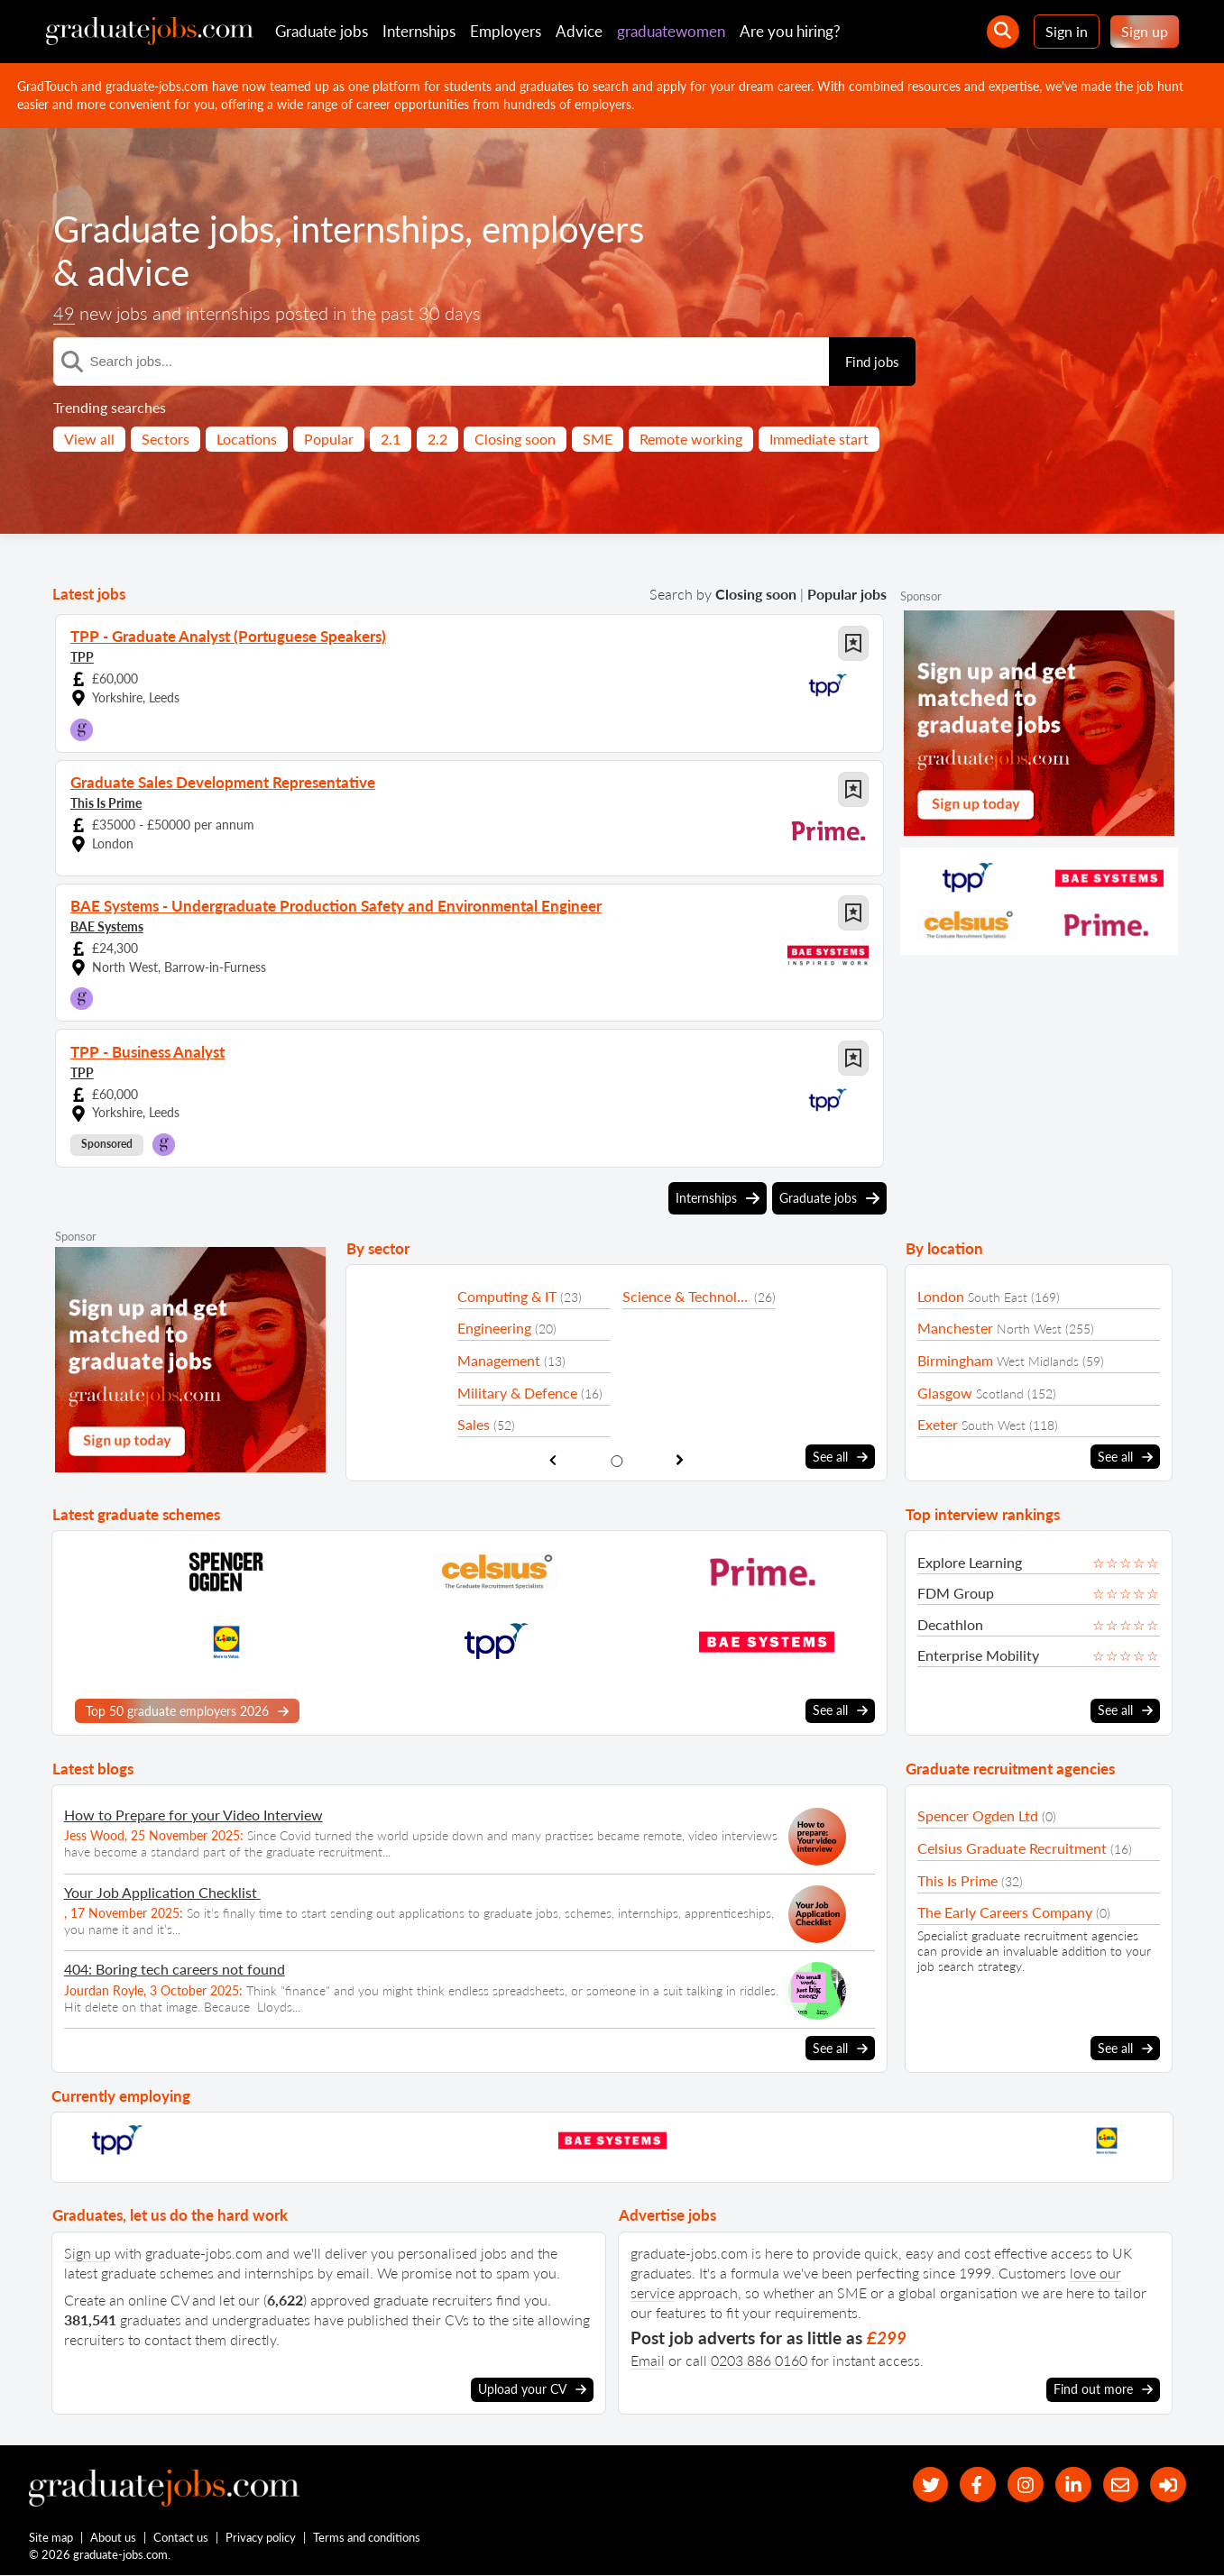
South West (994, 1425)
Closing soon (515, 438)
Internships (419, 31)
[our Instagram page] (1022, 2484)
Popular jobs (847, 593)
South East (997, 1297)
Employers (505, 31)
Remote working (691, 438)
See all (840, 1457)
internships (378, 229)
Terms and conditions (367, 2538)
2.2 (437, 438)
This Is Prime (106, 803)
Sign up (1144, 31)
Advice (579, 31)
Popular (329, 438)
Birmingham (955, 1360)
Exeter (937, 1424)
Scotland (1000, 1393)
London (940, 1296)
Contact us (181, 2538)
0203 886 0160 (759, 2359)
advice (138, 272)
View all (89, 438)
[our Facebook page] (973, 2484)
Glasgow (944, 1392)
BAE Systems (106, 925)
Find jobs (872, 361)
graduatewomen (671, 31)
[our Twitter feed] (924, 2484)
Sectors (165, 438)
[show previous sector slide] (552, 1460)
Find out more (1103, 2389)
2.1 (390, 438)
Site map (51, 2538)
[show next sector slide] (680, 1460)
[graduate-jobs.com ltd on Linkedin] (1071, 2484)
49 (64, 313)
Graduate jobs (321, 31)
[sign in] (1167, 2484)
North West (1029, 1328)
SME (597, 438)
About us (114, 2538)
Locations (246, 438)
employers (563, 229)
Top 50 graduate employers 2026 (187, 1710)
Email (647, 2359)
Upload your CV (532, 2389)
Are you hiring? (790, 31)
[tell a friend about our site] (1118, 2484)
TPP (82, 657)
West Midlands (1038, 1361)
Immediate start (819, 438)
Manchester (955, 1327)
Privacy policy (261, 2538)
